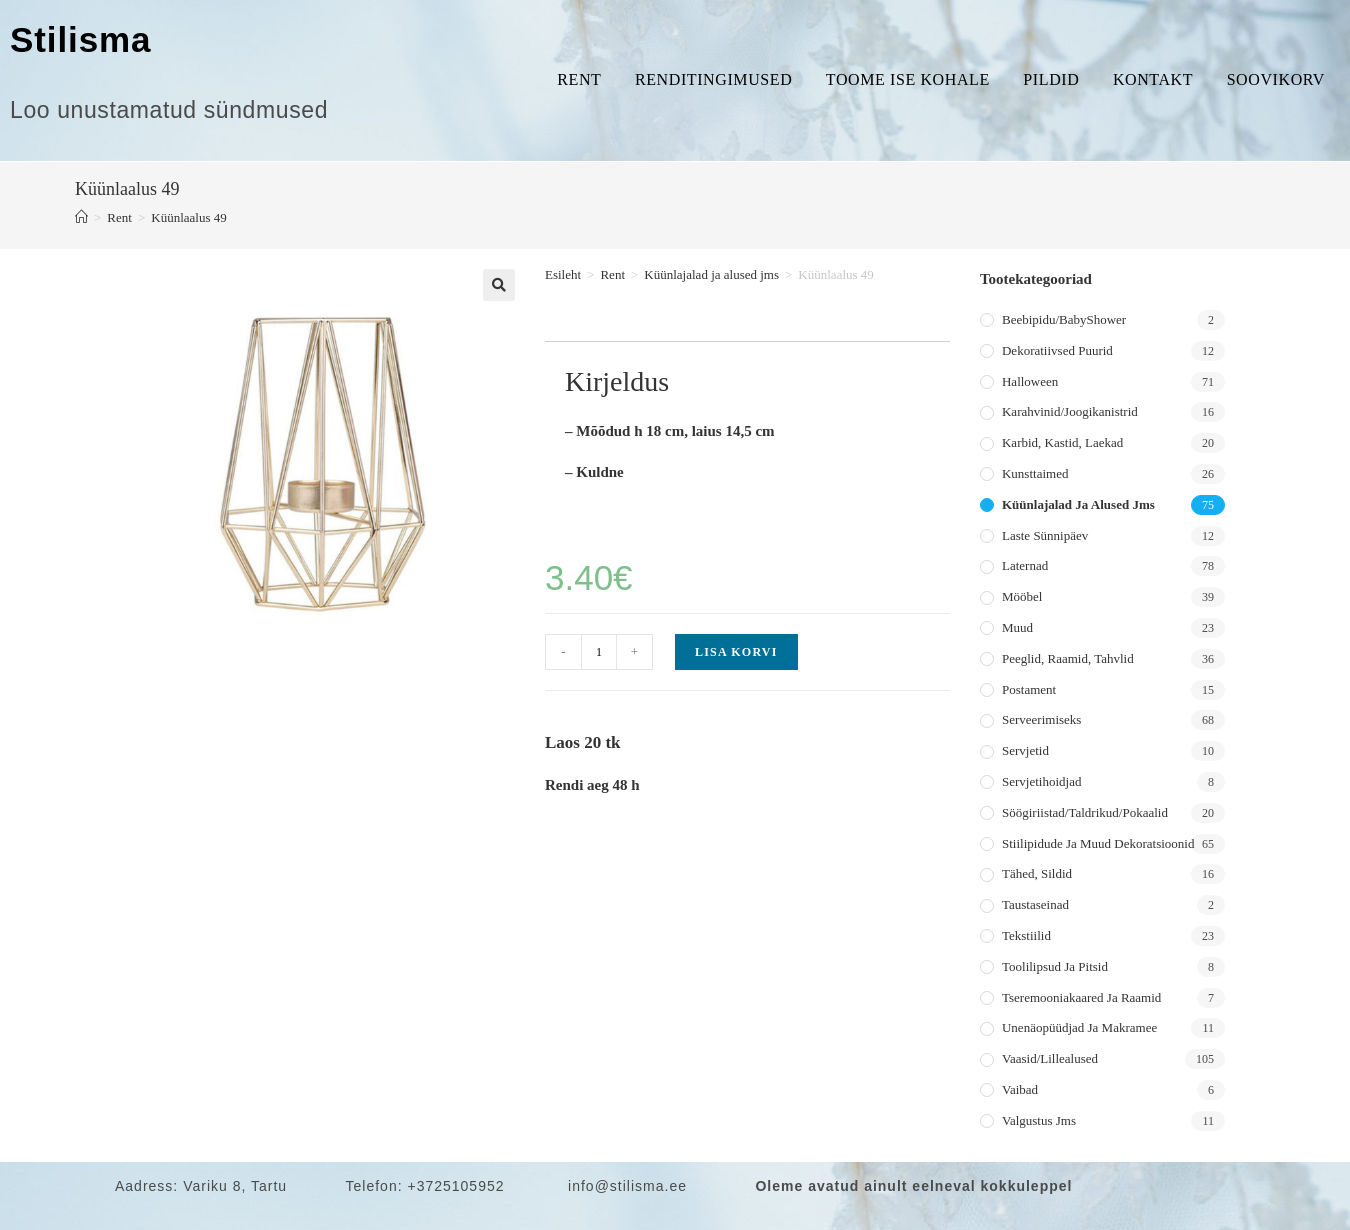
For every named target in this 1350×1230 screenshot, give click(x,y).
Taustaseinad (1035, 904)
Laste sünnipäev (1045, 535)
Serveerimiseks (1041, 719)
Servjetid (1025, 750)
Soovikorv (1276, 79)
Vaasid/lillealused (1050, 1058)
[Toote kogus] (599, 652)
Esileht (563, 274)
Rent (579, 79)
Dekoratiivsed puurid (1057, 350)
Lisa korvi (736, 652)
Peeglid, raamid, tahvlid (1068, 658)
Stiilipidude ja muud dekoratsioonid (1098, 843)
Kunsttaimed (1035, 473)
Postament (1029, 689)
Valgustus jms (1039, 1120)
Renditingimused (713, 79)
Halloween (1030, 381)
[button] (499, 285)
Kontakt (1153, 79)
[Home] (81, 217)
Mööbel (1022, 596)
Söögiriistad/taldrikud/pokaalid (1085, 812)
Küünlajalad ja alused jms (711, 274)
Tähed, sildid (1037, 873)
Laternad (1025, 565)
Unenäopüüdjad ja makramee (1079, 1027)
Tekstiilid (1026, 935)
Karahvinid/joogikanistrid (1070, 411)
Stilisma (80, 39)
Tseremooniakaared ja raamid (1081, 997)
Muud (1017, 627)
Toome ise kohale (908, 79)
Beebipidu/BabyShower (1064, 319)
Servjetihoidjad (1041, 781)
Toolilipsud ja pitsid (1055, 966)
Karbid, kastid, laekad (1062, 442)
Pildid (1051, 79)
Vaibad (1020, 1089)
